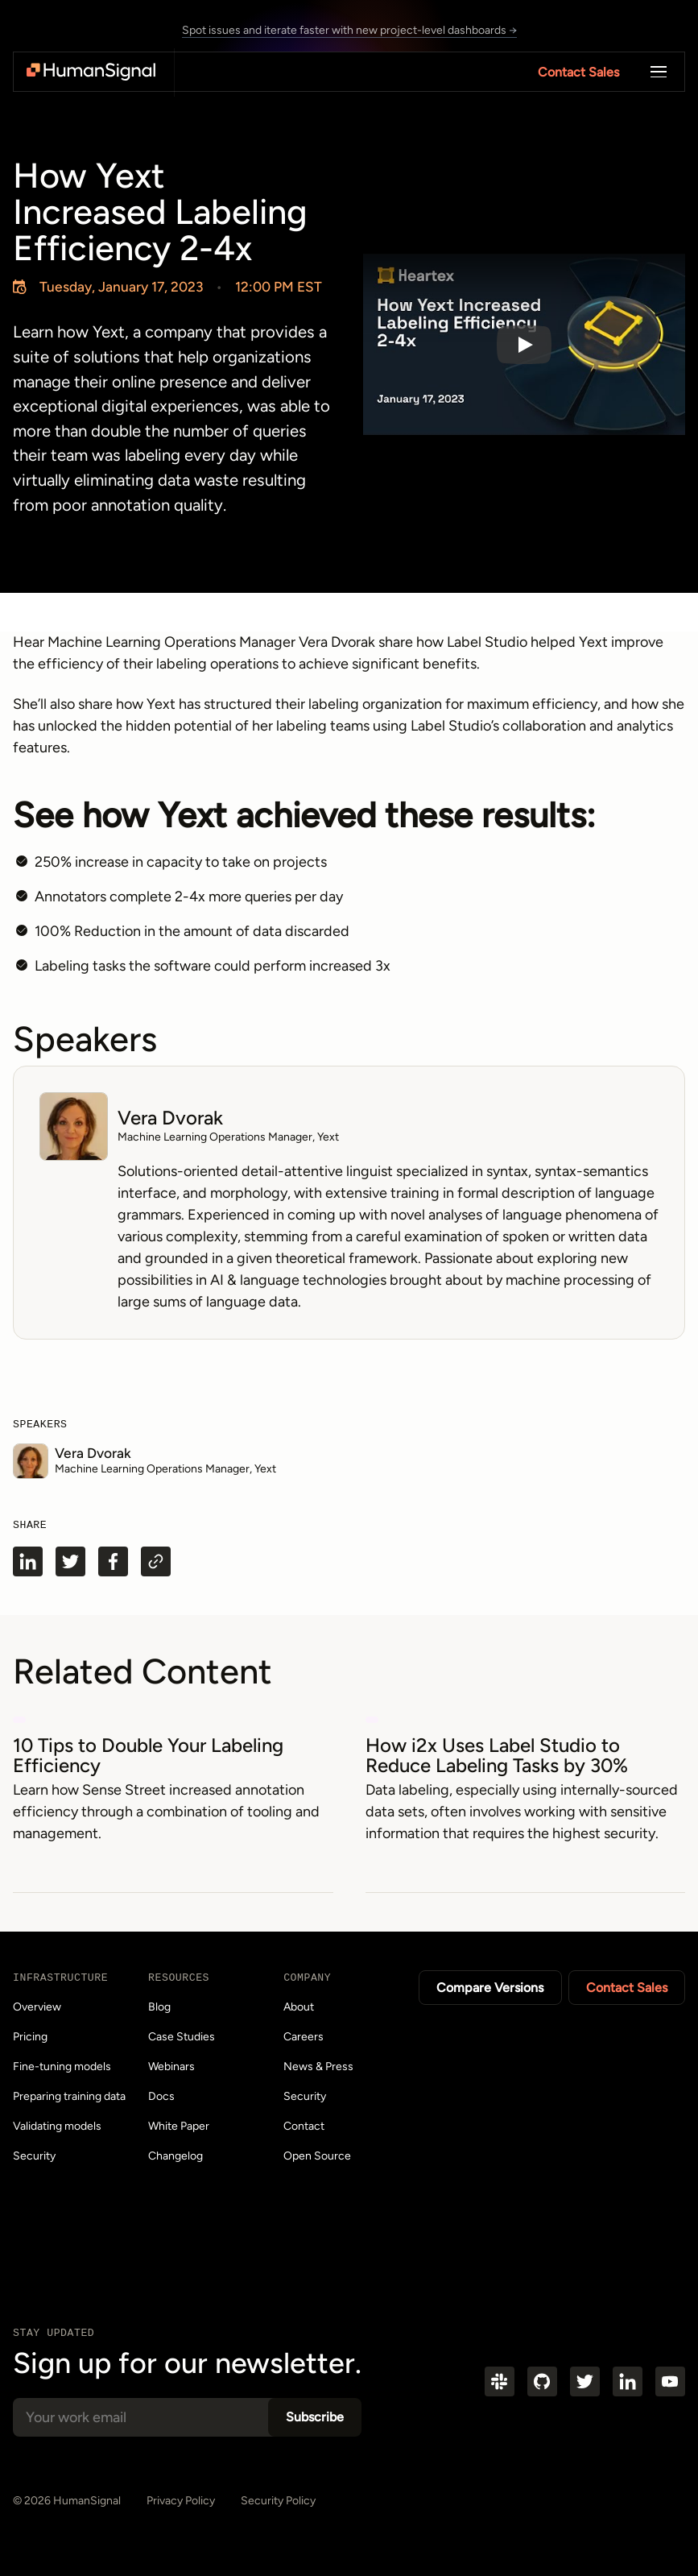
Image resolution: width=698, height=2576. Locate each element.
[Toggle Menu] (658, 71)
